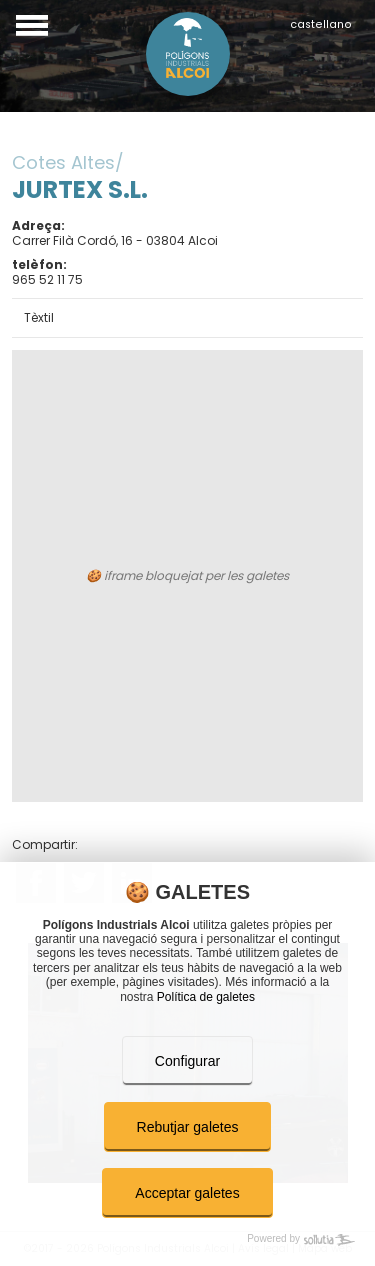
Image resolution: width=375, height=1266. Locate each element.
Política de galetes (206, 997)
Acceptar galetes (187, 1193)
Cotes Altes (63, 162)
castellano (321, 24)
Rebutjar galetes (188, 1127)
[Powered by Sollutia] (187, 1240)
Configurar (187, 1061)
